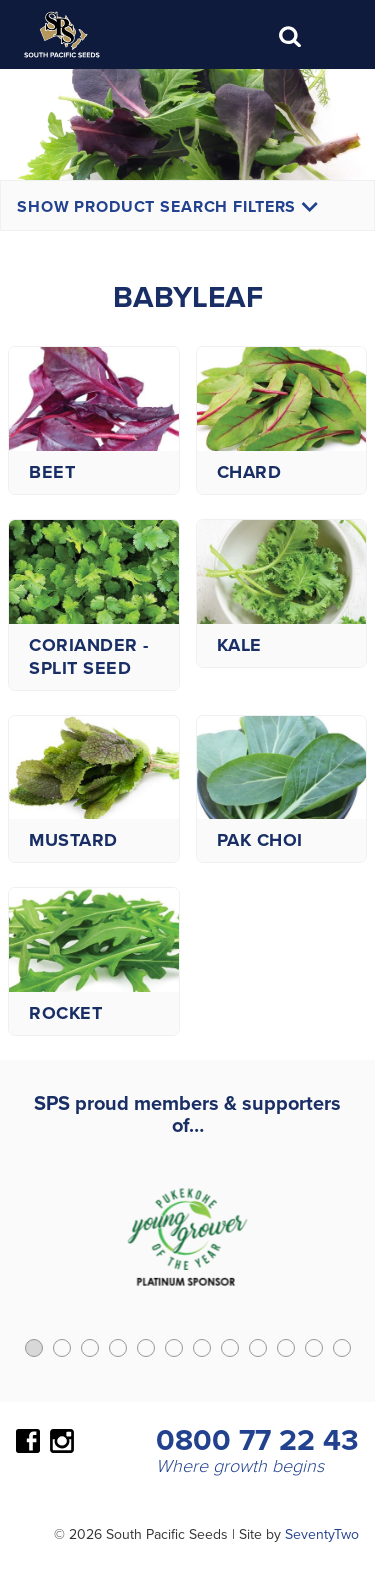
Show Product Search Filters (167, 206)
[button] (34, 1348)
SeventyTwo (322, 1534)
